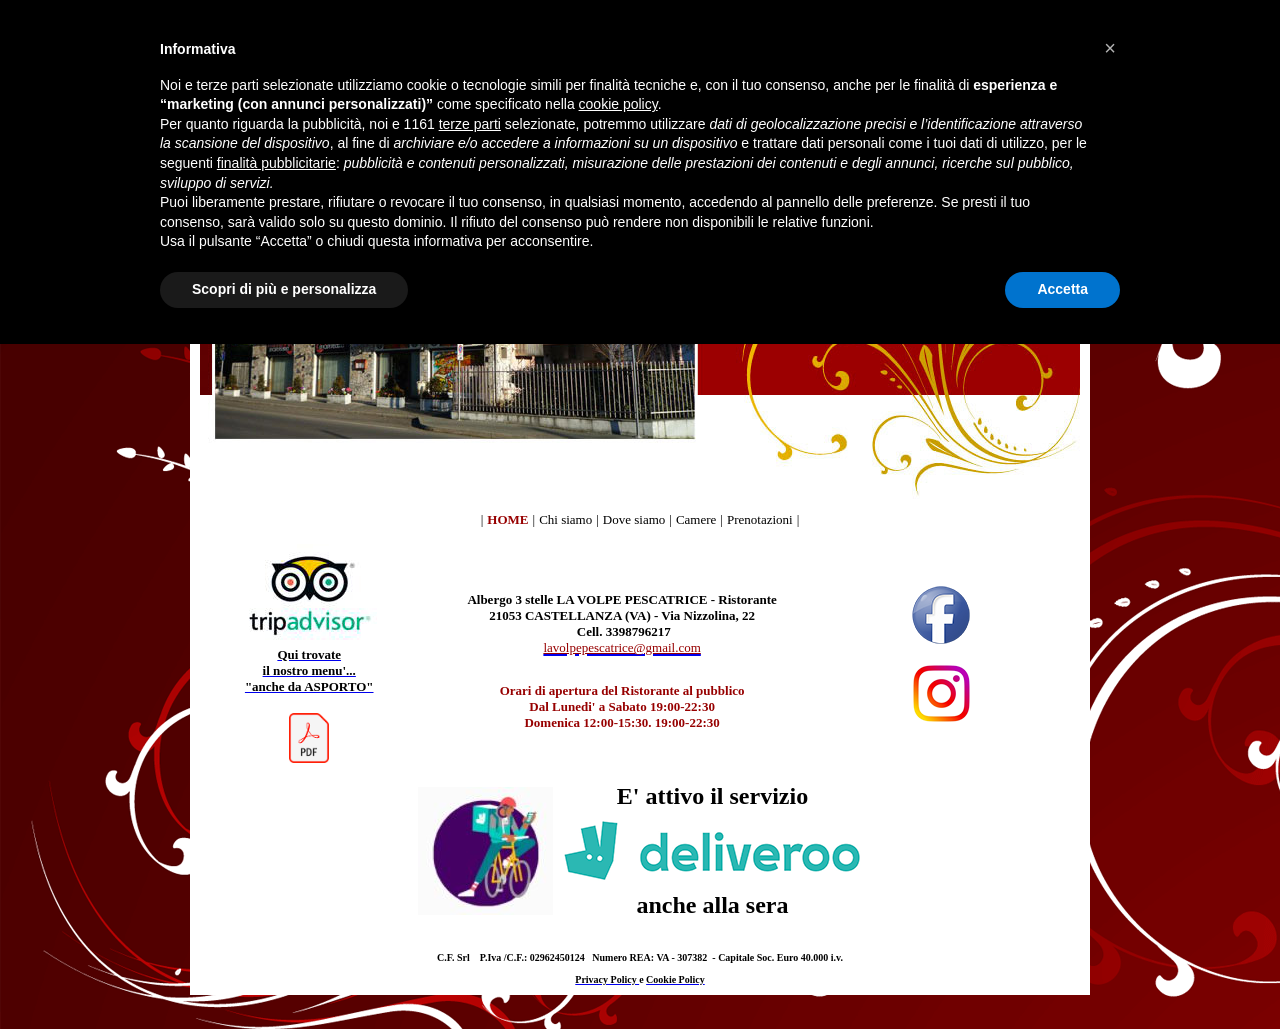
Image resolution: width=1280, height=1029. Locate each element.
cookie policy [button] (618, 104)
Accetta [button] (1062, 289)
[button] (1110, 48)
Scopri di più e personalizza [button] (284, 289)
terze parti (470, 124)
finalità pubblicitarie (276, 163)
